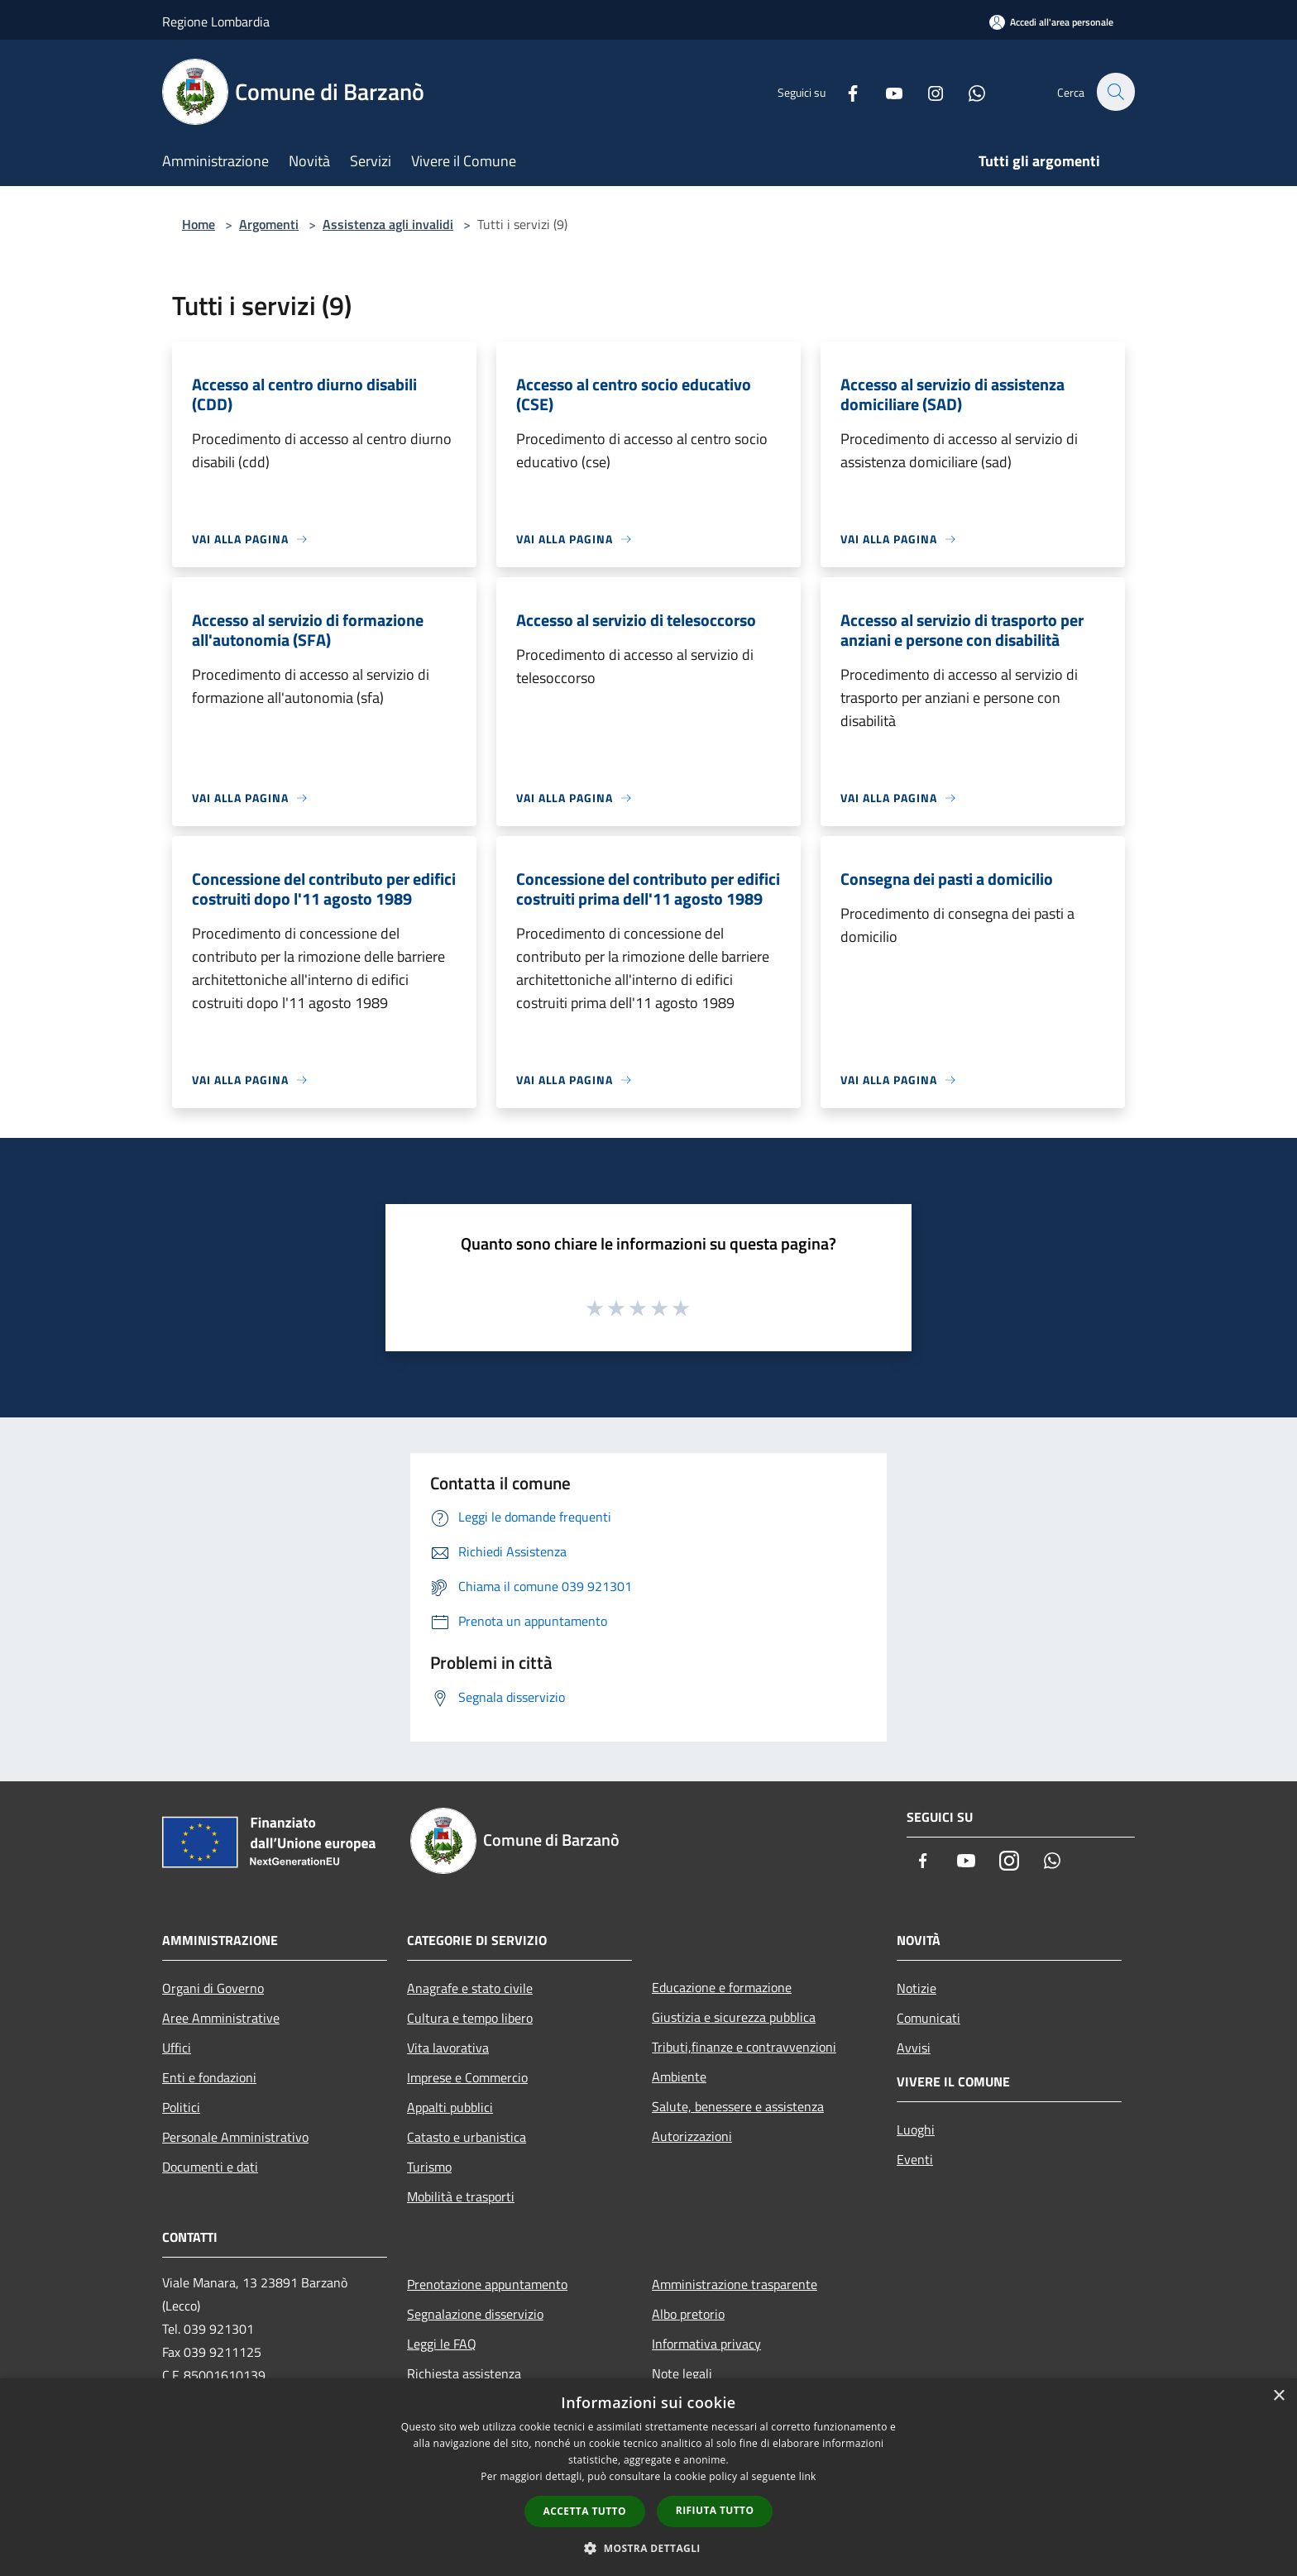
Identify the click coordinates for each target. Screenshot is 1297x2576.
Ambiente (679, 2076)
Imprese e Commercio (467, 2077)
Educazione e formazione (722, 1987)
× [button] (1278, 2396)
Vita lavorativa (448, 2047)
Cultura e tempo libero (470, 2018)
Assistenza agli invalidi (388, 224)
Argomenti (269, 224)
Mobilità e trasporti (460, 2196)
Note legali (682, 2373)
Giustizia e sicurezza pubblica (734, 2017)
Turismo (429, 2167)
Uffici (176, 2047)
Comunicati (928, 2018)
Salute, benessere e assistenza (738, 2106)
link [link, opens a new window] (807, 2476)
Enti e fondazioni (209, 2077)
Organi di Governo (213, 1988)
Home (198, 224)
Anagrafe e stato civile (470, 1988)
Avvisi (914, 2047)
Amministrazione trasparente (734, 2284)
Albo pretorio (688, 2314)
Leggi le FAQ (441, 2344)
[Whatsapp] (967, 91)
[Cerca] (1115, 92)
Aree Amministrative (221, 2018)
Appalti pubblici (450, 2107)
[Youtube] (885, 91)
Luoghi (916, 2129)
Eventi (915, 2159)
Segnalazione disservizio (475, 2314)
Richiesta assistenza (464, 2373)
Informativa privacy (706, 2344)
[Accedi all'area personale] (1051, 21)
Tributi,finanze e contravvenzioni (744, 2047)
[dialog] (648, 2477)
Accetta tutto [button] (584, 2511)
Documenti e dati (210, 2167)
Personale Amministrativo (235, 2137)
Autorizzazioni (692, 2136)
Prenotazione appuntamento (487, 2284)
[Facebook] (843, 91)
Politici (181, 2107)
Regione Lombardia (216, 21)
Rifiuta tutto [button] (715, 2510)
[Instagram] (926, 91)
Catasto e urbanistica (466, 2137)
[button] (648, 2548)
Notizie (916, 1988)
